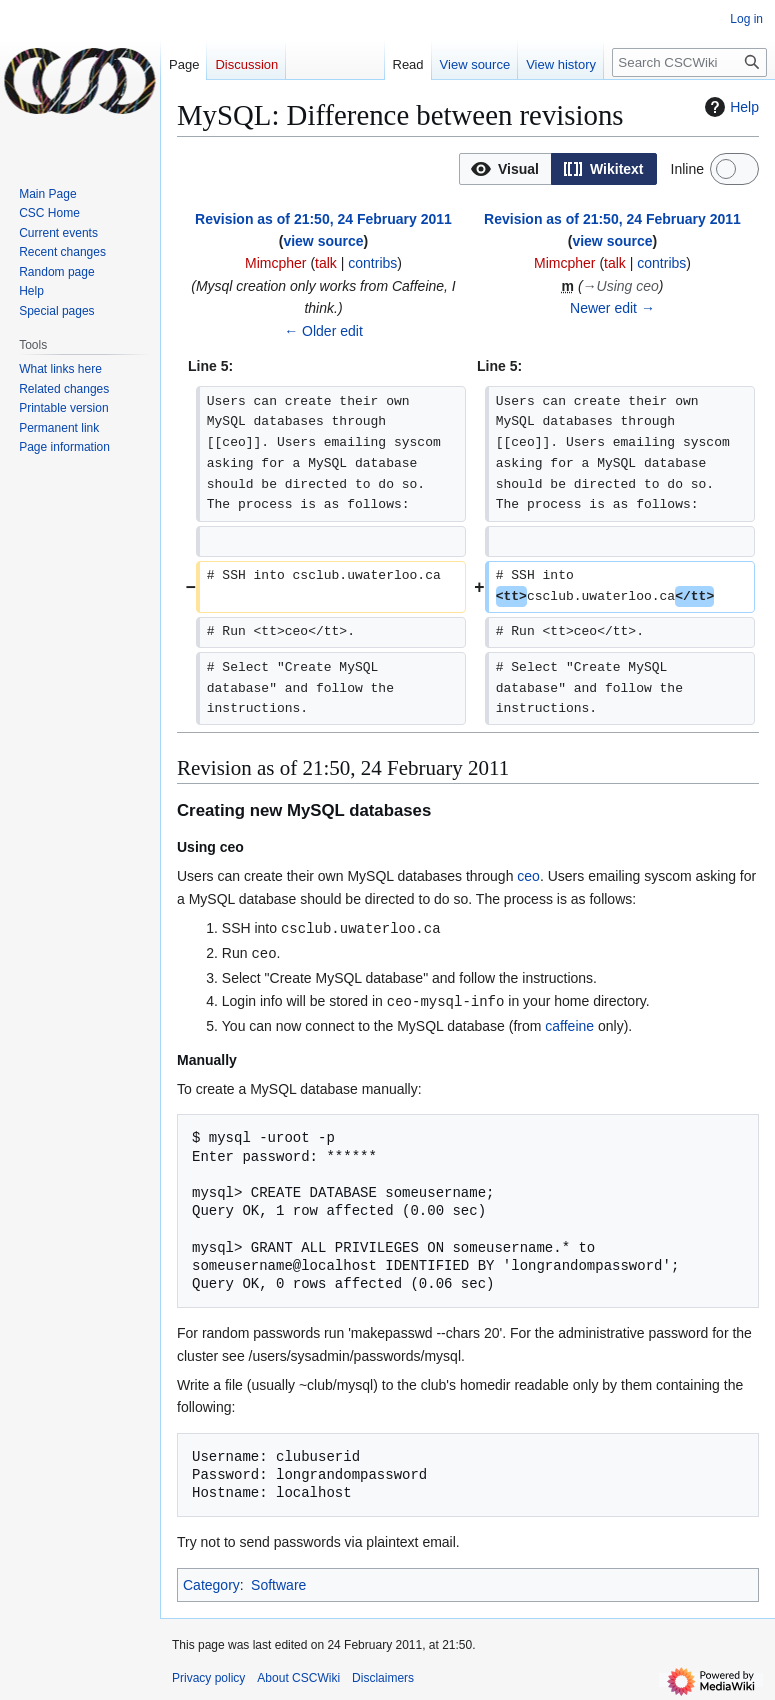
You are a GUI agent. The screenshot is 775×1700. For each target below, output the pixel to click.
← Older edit (323, 331)
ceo (528, 876)
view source (323, 241)
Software (278, 1582)
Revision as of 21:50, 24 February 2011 (323, 219)
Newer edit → (612, 308)
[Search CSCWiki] (689, 62)
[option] (505, 168)
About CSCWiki (298, 1675)
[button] (505, 169)
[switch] (734, 169)
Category (211, 1582)
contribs (372, 263)
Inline (687, 169)
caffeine (569, 1023)
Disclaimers (383, 1675)
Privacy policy (208, 1675)
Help (729, 107)
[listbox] (558, 169)
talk (326, 263)
